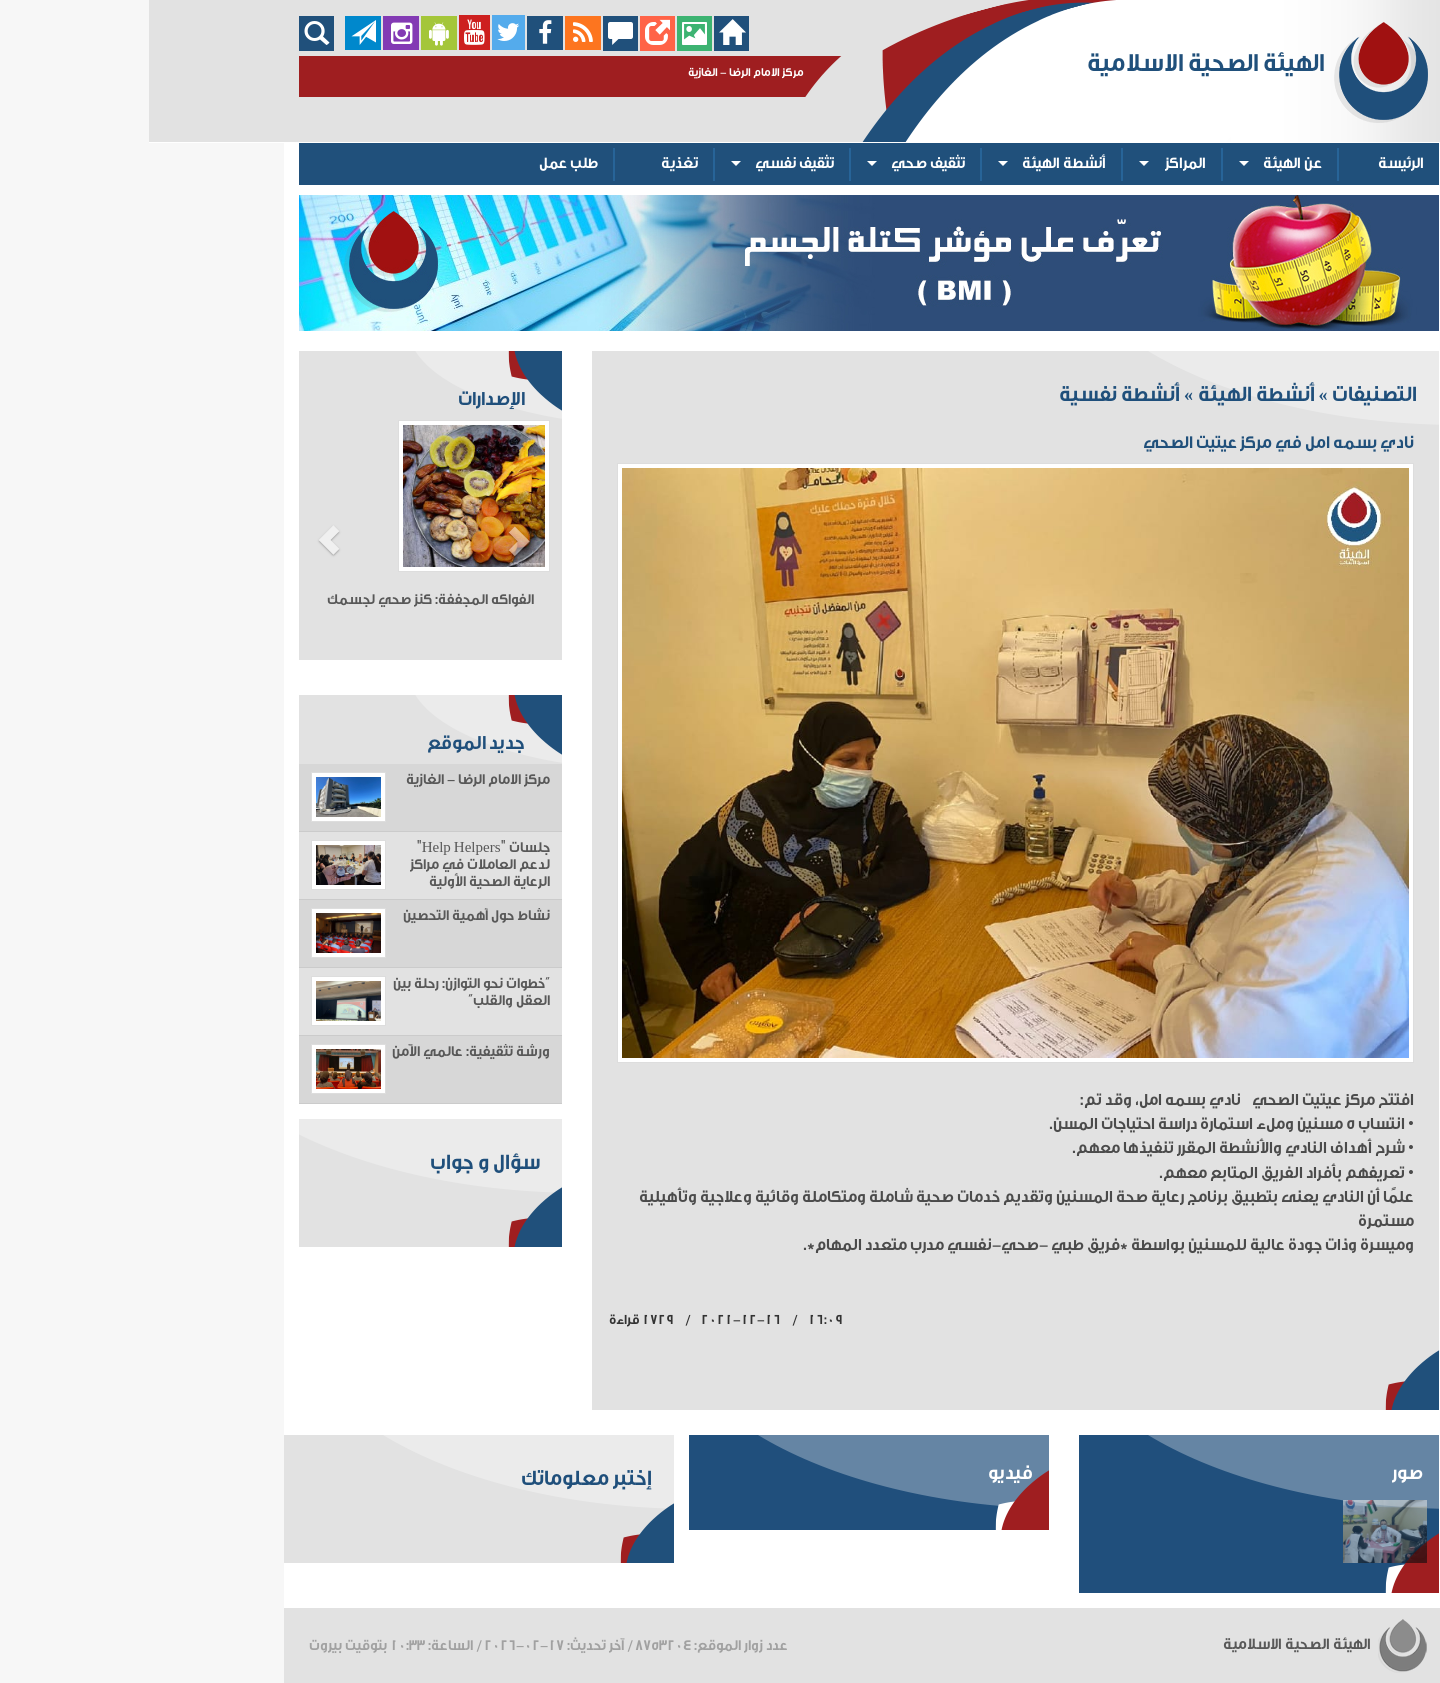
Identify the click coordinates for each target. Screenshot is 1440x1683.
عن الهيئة (1143, 163)
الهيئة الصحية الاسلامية (1177, 1644)
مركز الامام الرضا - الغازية (329, 780)
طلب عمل (419, 163)
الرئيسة (1252, 163)
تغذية (530, 163)
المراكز (1036, 163)
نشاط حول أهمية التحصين (327, 916)
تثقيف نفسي (645, 163)
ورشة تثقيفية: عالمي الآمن (322, 1052)
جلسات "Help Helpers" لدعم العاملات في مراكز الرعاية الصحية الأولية (331, 865)
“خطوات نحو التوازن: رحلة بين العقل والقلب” (322, 992)
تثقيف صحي (779, 163)
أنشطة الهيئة (915, 163)
